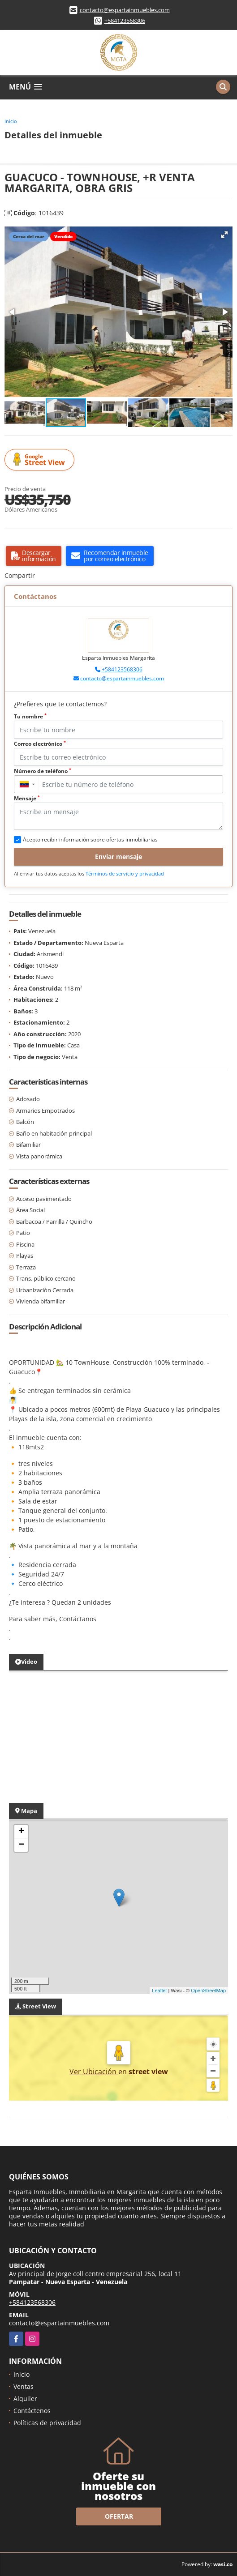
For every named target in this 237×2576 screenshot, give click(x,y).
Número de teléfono (42, 771)
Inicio (10, 121)
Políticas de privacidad (47, 2422)
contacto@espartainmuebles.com (125, 10)
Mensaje (27, 798)
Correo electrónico (40, 744)
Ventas (23, 2386)
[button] (224, 234)
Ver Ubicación (93, 2071)
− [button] (21, 1845)
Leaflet (159, 1990)
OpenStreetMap (208, 1990)
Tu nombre (30, 716)
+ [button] (21, 1831)
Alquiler (25, 2398)
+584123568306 (124, 21)
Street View (41, 460)
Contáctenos (32, 2410)
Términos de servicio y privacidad (125, 873)
